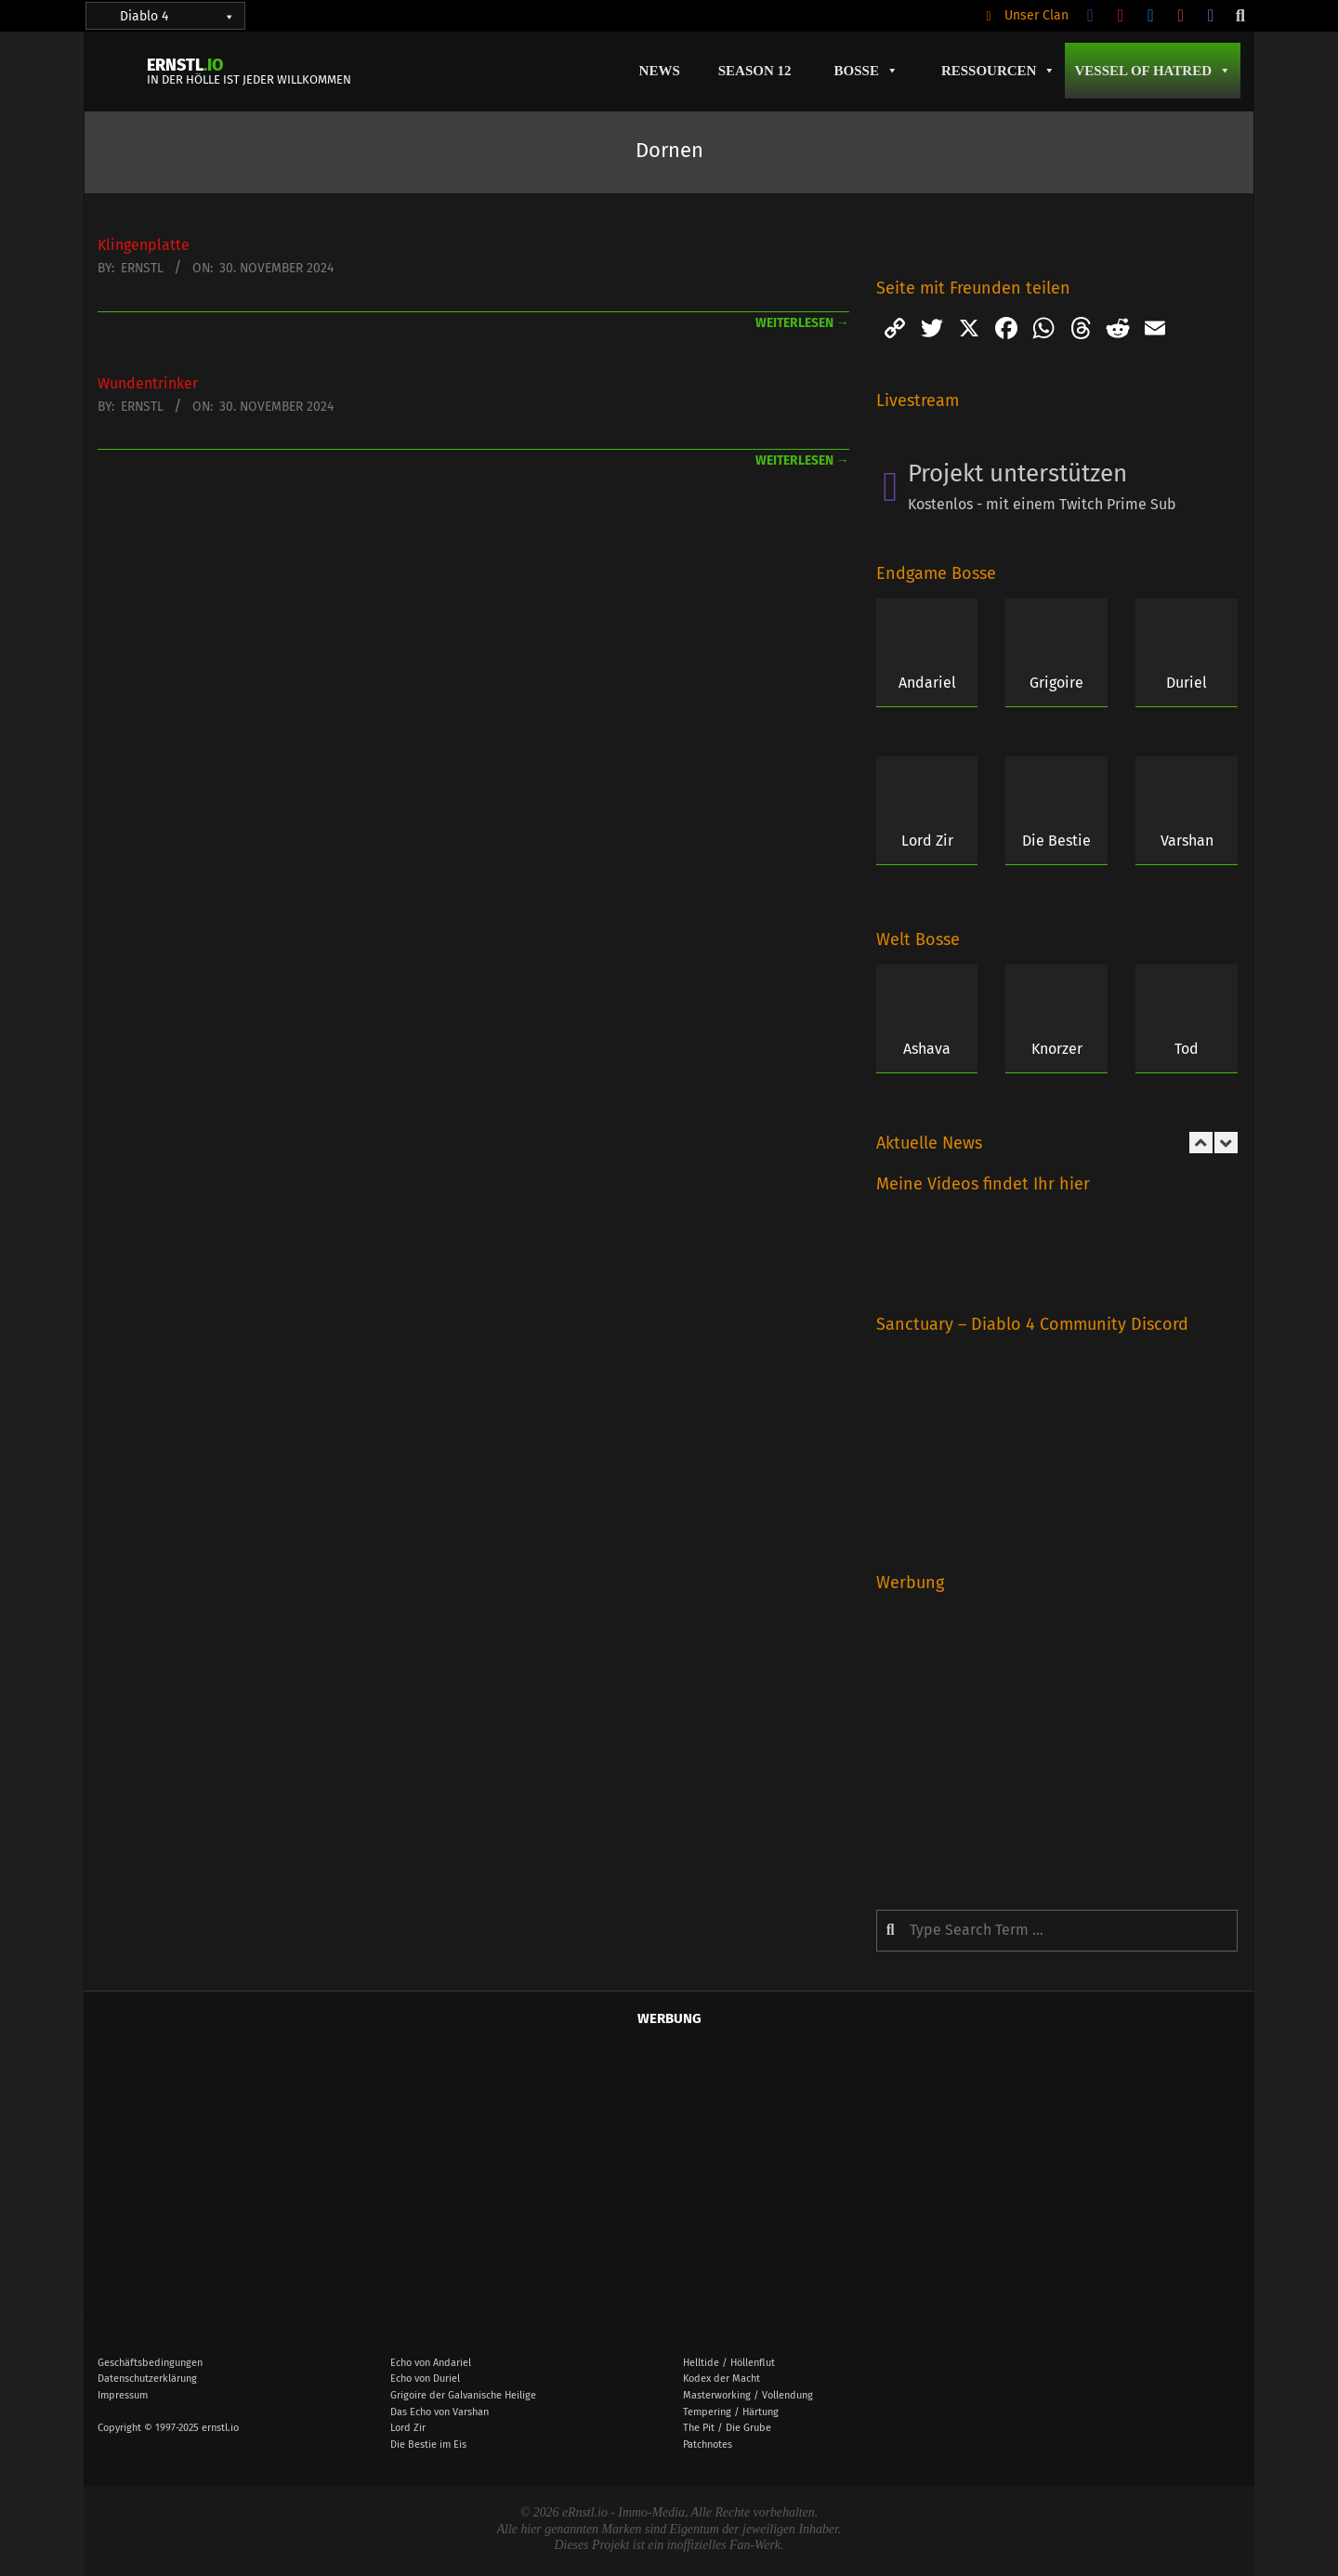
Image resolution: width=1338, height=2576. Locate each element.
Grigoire (1056, 682)
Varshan (1187, 840)
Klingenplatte (144, 245)
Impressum (123, 2395)
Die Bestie (1056, 840)
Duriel (1186, 682)
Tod (1186, 1049)
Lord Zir (927, 840)
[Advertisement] (1057, 1738)
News (659, 70)
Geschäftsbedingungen (150, 2363)
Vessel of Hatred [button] (1152, 71)
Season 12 (755, 70)
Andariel (927, 682)
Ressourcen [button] (998, 71)
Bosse (866, 71)
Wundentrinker (148, 383)
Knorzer (1056, 1049)
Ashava (927, 1049)
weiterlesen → (802, 323)
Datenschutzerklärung (147, 2378)
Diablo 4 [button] (177, 16)
